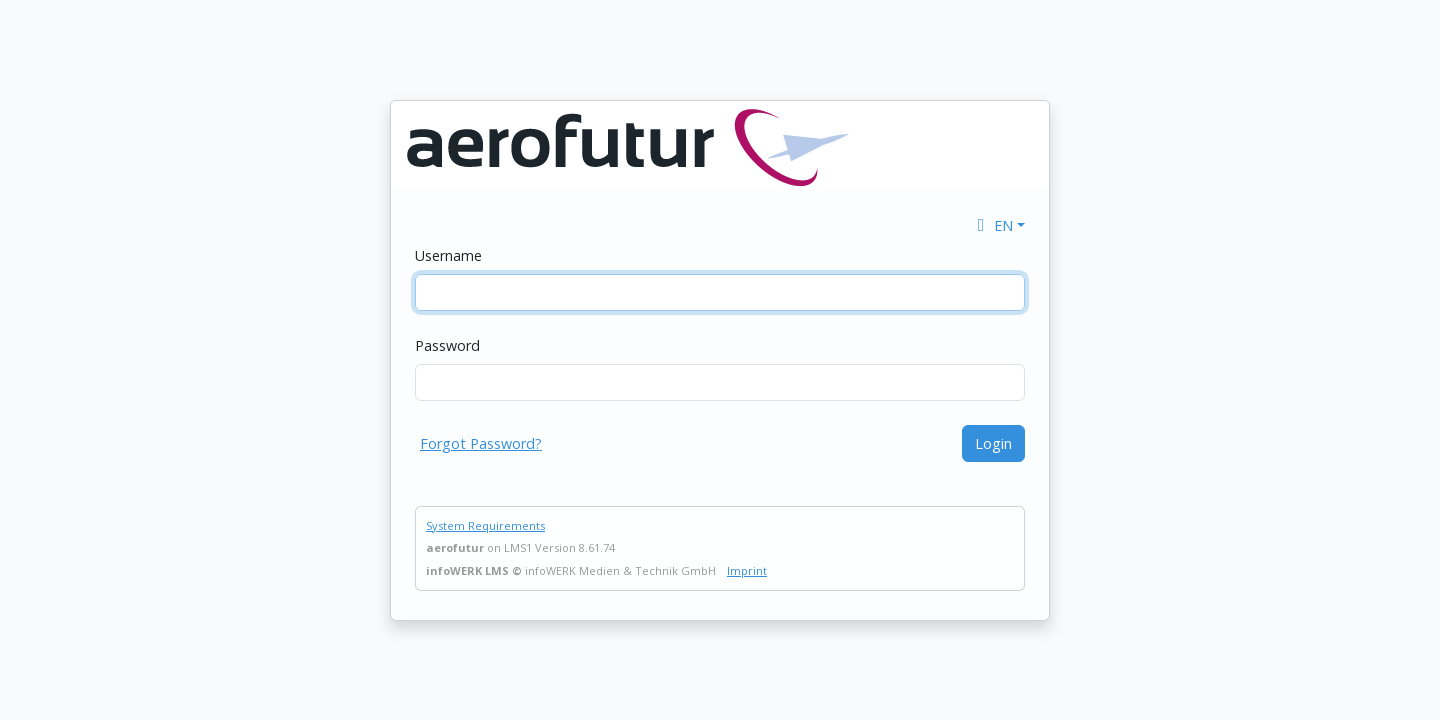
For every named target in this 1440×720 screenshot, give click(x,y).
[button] (998, 225)
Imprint (747, 570)
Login (993, 443)
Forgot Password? (481, 443)
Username (448, 255)
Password (447, 345)
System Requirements (485, 525)
